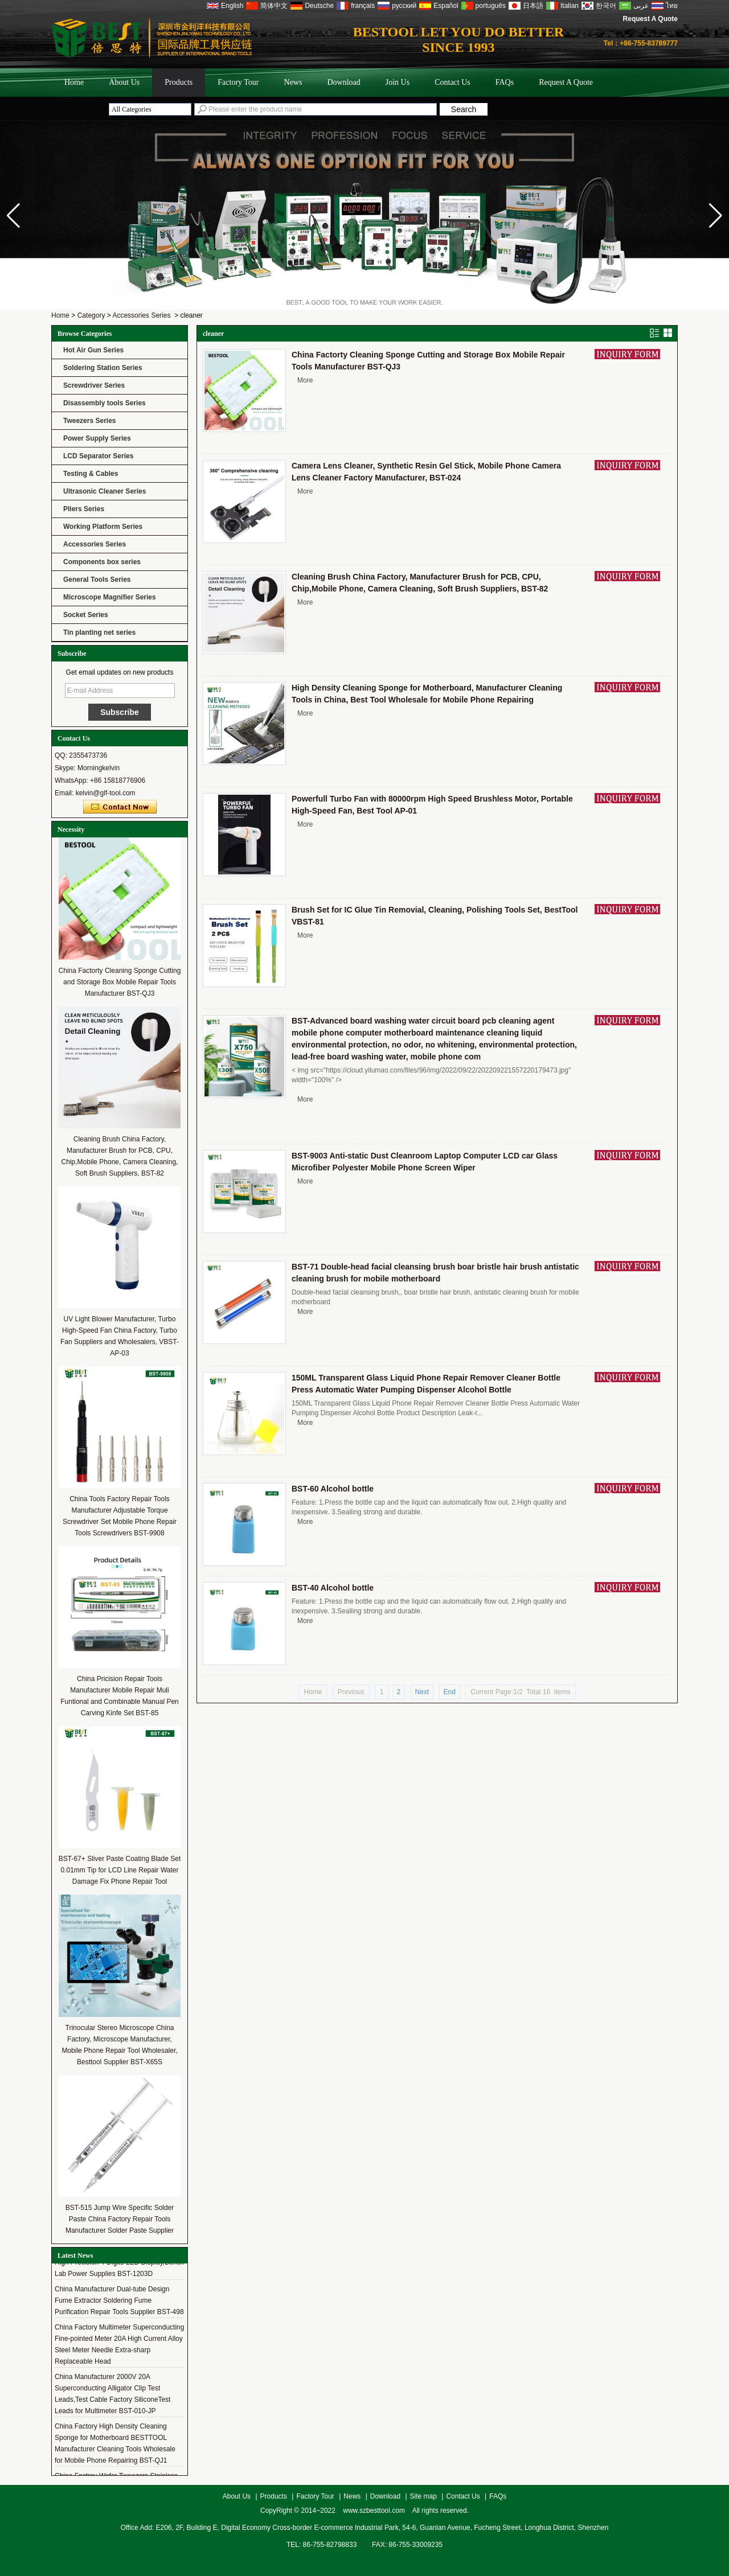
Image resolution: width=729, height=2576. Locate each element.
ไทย (672, 6)
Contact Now (120, 807)
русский (404, 6)
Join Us (397, 82)
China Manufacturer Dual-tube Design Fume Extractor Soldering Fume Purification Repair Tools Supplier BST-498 (119, 2302)
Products (179, 82)
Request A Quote (650, 19)
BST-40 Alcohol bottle (333, 1587)
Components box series (102, 562)
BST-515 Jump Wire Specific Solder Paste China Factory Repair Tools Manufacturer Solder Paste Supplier (119, 2219)
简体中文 (274, 6)
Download (343, 82)
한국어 (606, 6)
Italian (569, 6)
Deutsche (319, 6)
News (293, 82)
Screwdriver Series (94, 385)
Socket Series (85, 615)
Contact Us (452, 82)
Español (445, 6)
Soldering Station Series (102, 368)
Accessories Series (141, 315)
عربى (641, 6)
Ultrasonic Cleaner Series (104, 491)
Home (74, 82)
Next (422, 1692)
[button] (715, 215)
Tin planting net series (99, 632)
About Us (124, 82)
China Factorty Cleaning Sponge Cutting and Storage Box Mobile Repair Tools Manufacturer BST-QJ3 (120, 982)
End (450, 1692)
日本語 (533, 6)
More (305, 380)
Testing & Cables (90, 474)
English (232, 6)
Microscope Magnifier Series (109, 597)
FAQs (504, 82)
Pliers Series (83, 509)
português (491, 6)
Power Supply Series (97, 438)
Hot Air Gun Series (93, 350)
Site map (423, 2496)
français (363, 6)
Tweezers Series (89, 421)
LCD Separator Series (98, 456)
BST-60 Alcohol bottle (333, 1488)
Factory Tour (238, 82)
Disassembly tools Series (104, 403)
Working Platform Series (102, 527)
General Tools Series (97, 580)
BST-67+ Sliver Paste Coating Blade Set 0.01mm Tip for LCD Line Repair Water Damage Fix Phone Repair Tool (120, 1870)
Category (91, 315)
